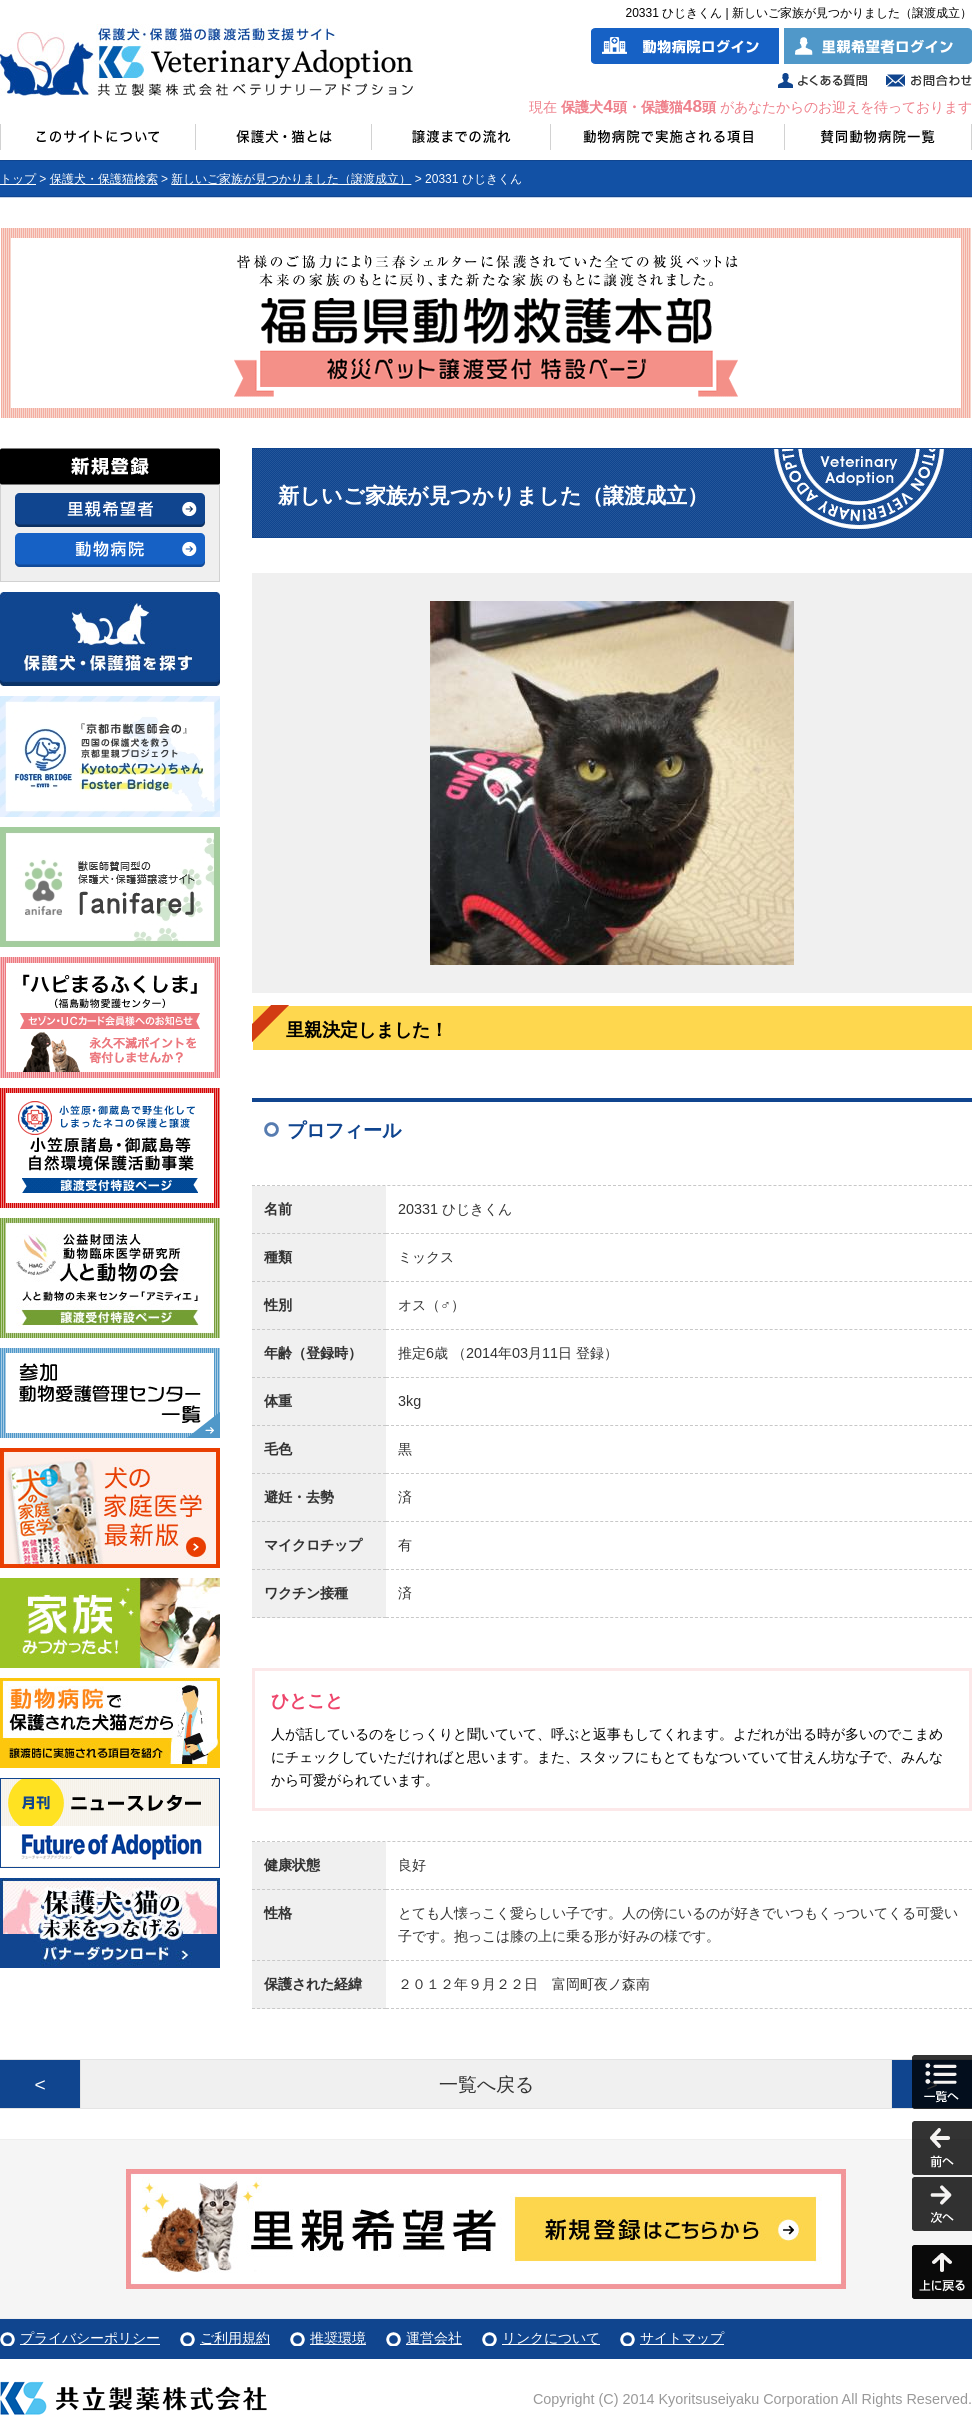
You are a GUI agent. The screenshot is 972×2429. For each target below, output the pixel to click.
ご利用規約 (235, 2338)
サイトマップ (682, 2338)
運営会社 (434, 2338)
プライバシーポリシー (90, 2338)
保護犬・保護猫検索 (104, 179)
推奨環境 (338, 2338)
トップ (18, 179)
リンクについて (551, 2338)
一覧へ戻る (486, 2084)
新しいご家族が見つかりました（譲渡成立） (291, 179)
